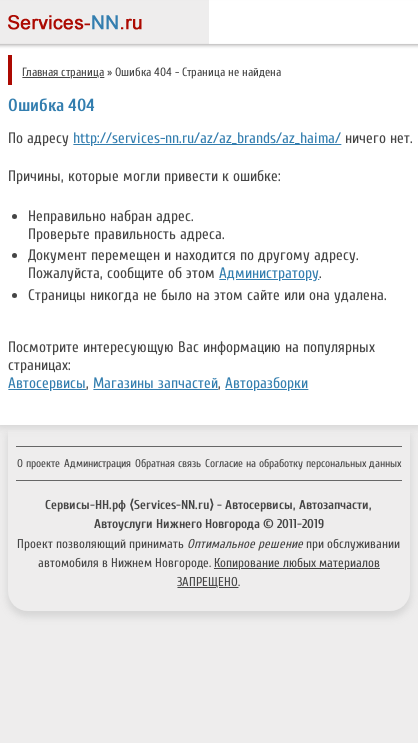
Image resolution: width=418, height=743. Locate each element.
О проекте (38, 463)
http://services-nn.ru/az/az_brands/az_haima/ (207, 138)
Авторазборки (266, 383)
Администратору (269, 273)
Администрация (97, 463)
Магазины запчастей (155, 383)
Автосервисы (47, 383)
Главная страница (63, 72)
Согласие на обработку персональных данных (303, 463)
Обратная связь (168, 463)
